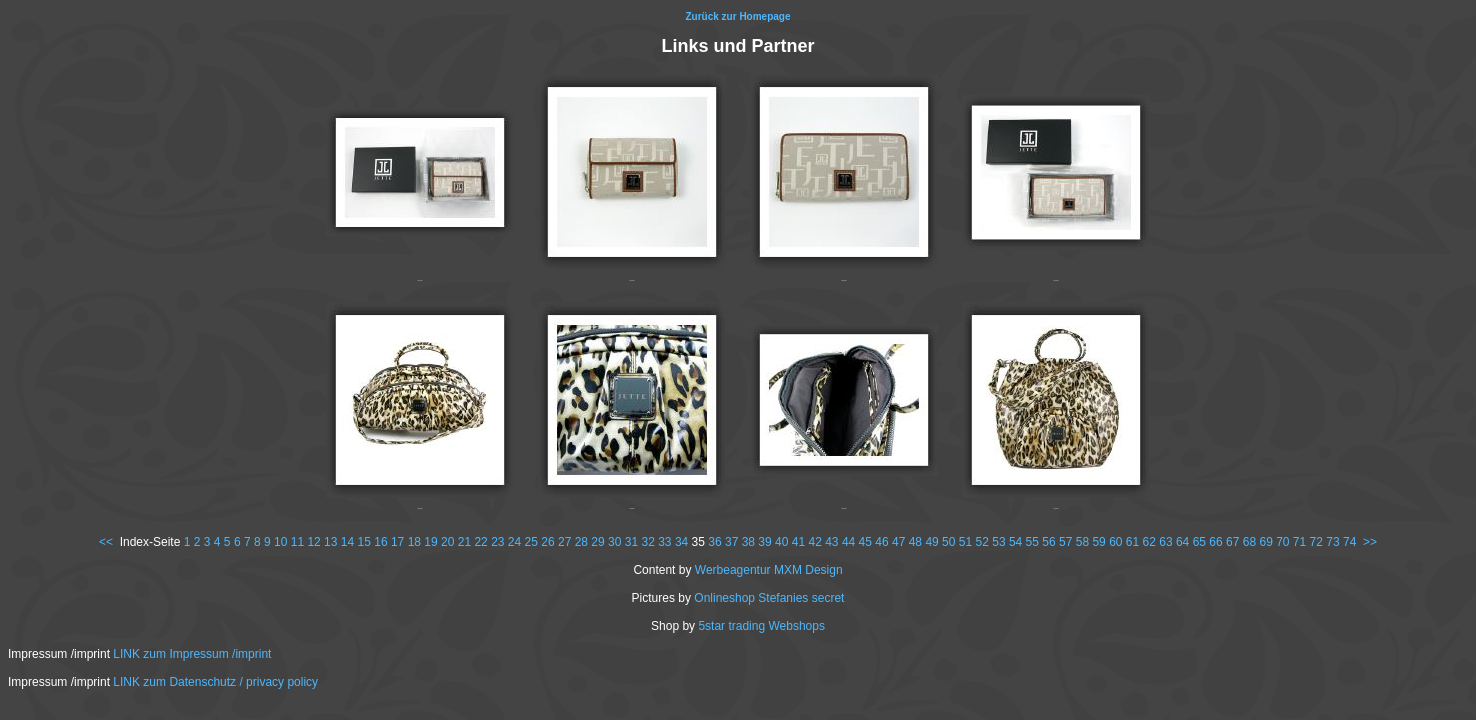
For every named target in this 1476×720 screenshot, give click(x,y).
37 (731, 542)
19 (430, 542)
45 (865, 542)
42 (814, 542)
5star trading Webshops (761, 626)
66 (1215, 542)
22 (480, 542)
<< (106, 542)
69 (1265, 542)
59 (1098, 542)
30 (614, 542)
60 (1115, 542)
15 (364, 542)
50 (948, 542)
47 (898, 542)
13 (330, 542)
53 (998, 542)
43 (831, 542)
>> (1370, 542)
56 (1048, 542)
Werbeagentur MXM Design (769, 570)
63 (1165, 542)
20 (447, 542)
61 (1132, 542)
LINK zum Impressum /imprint (192, 654)
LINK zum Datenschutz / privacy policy (215, 682)
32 (647, 542)
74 (1349, 542)
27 (564, 542)
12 (313, 542)
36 (714, 542)
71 (1299, 542)
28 (581, 542)
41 (798, 542)
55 (1032, 542)
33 (664, 542)
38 (748, 542)
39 (764, 542)
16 (380, 542)
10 (280, 542)
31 (631, 542)
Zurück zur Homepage (737, 16)
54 (1015, 542)
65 (1199, 542)
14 (347, 542)
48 (915, 542)
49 (931, 542)
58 (1082, 542)
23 (497, 542)
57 (1065, 542)
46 (881, 542)
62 (1149, 542)
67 (1232, 542)
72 (1316, 542)
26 (547, 542)
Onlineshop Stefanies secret (769, 598)
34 (681, 542)
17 (397, 542)
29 (597, 542)
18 (414, 542)
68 (1249, 542)
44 (848, 542)
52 (982, 542)
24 (514, 542)
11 (297, 542)
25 (531, 542)
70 (1282, 542)
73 (1332, 542)
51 (965, 542)
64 (1182, 542)
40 (781, 542)
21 (464, 542)
